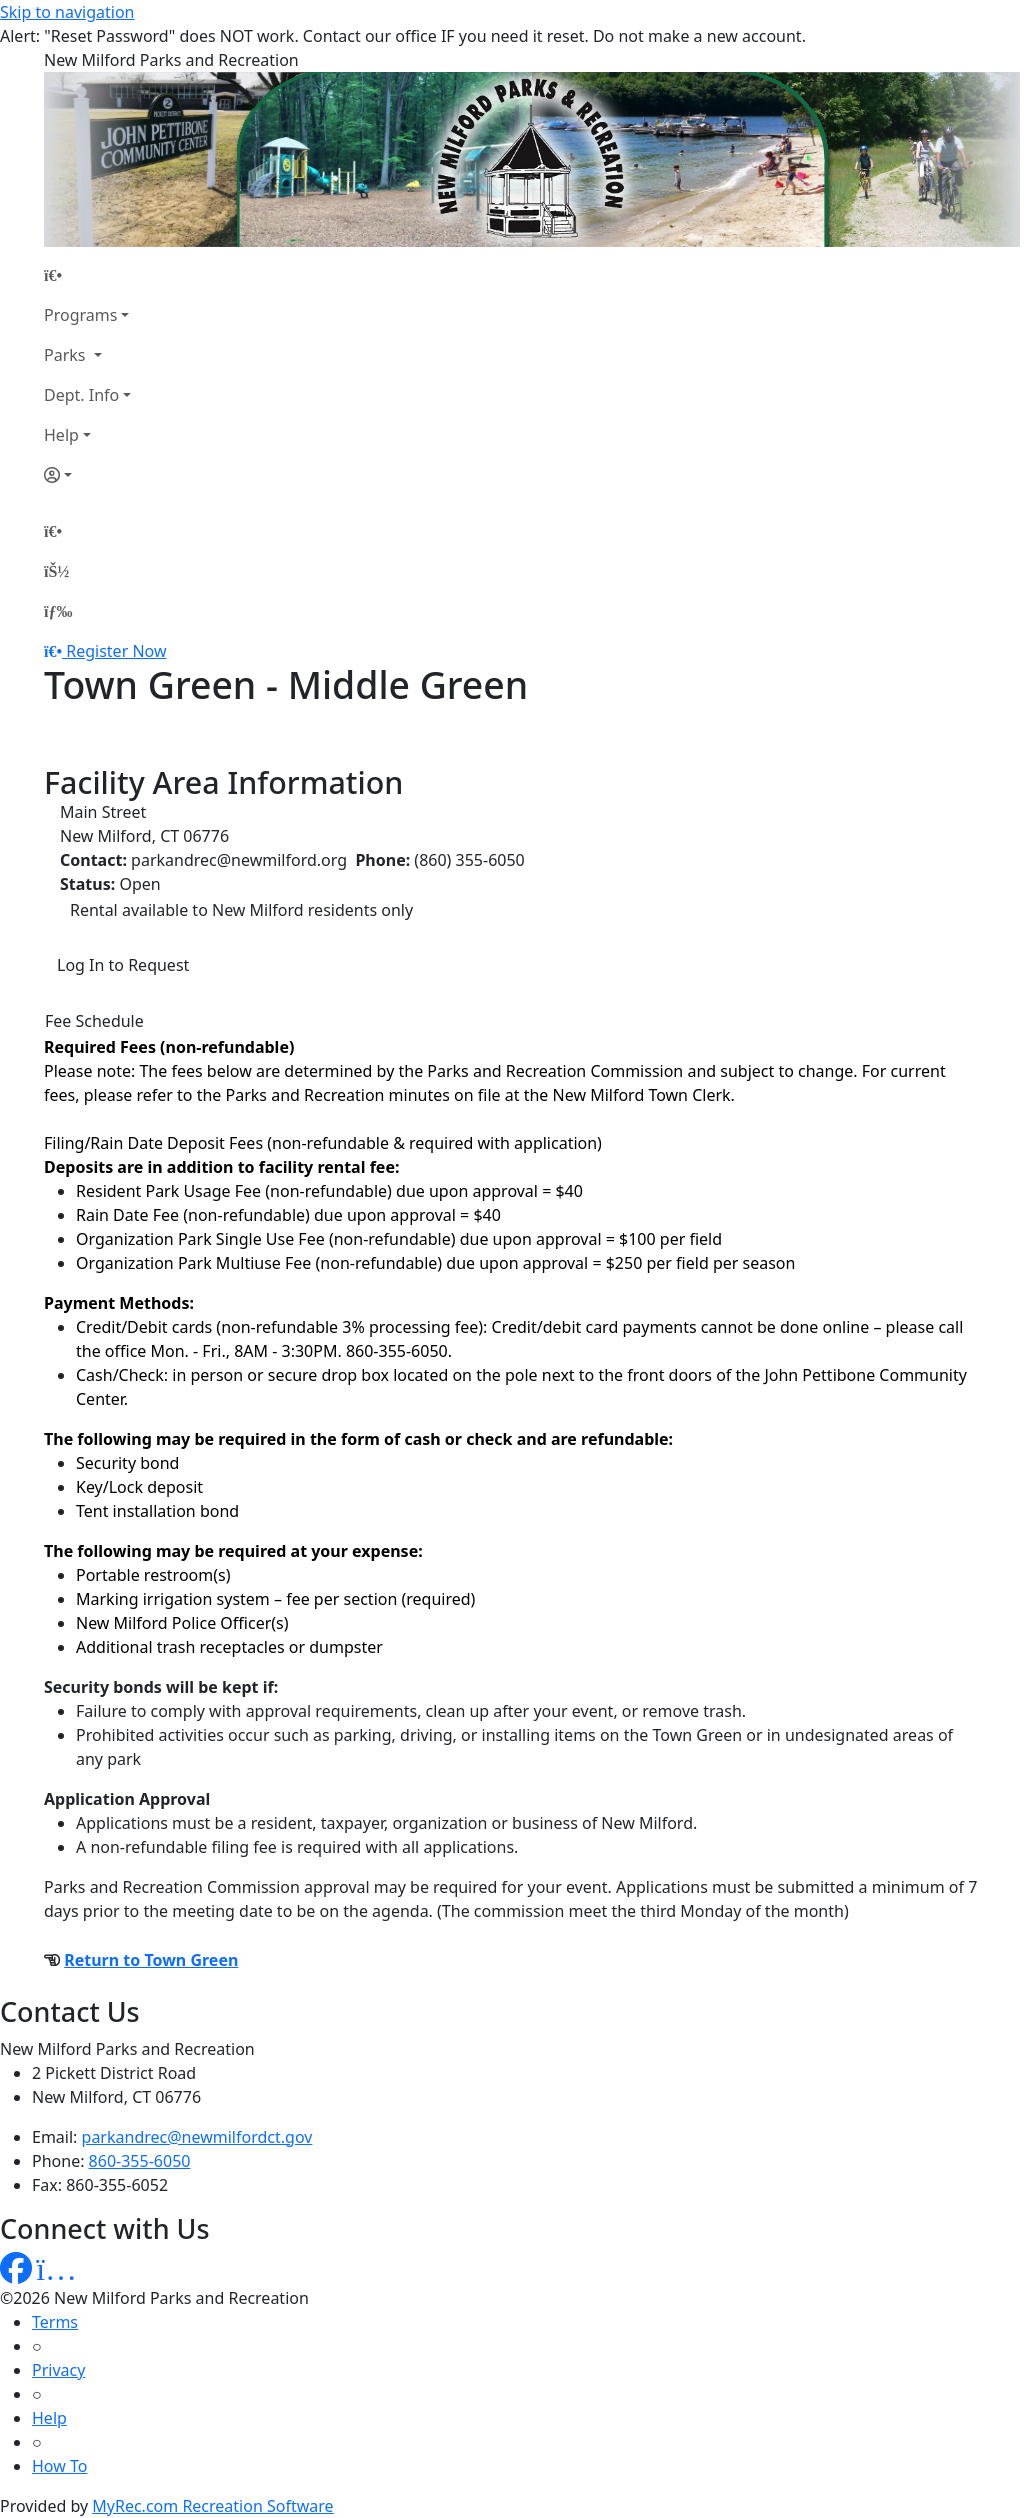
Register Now (116, 651)
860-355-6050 (140, 2161)
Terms (55, 2322)
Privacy (58, 2370)
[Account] (87, 475)
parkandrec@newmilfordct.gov (197, 2137)
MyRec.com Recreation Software (212, 2506)
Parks (67, 355)
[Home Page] (87, 275)
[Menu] (58, 611)
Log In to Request (123, 965)
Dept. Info (81, 395)
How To (59, 2466)
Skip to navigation (67, 12)
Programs (80, 315)
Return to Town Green (151, 1960)
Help (61, 435)
